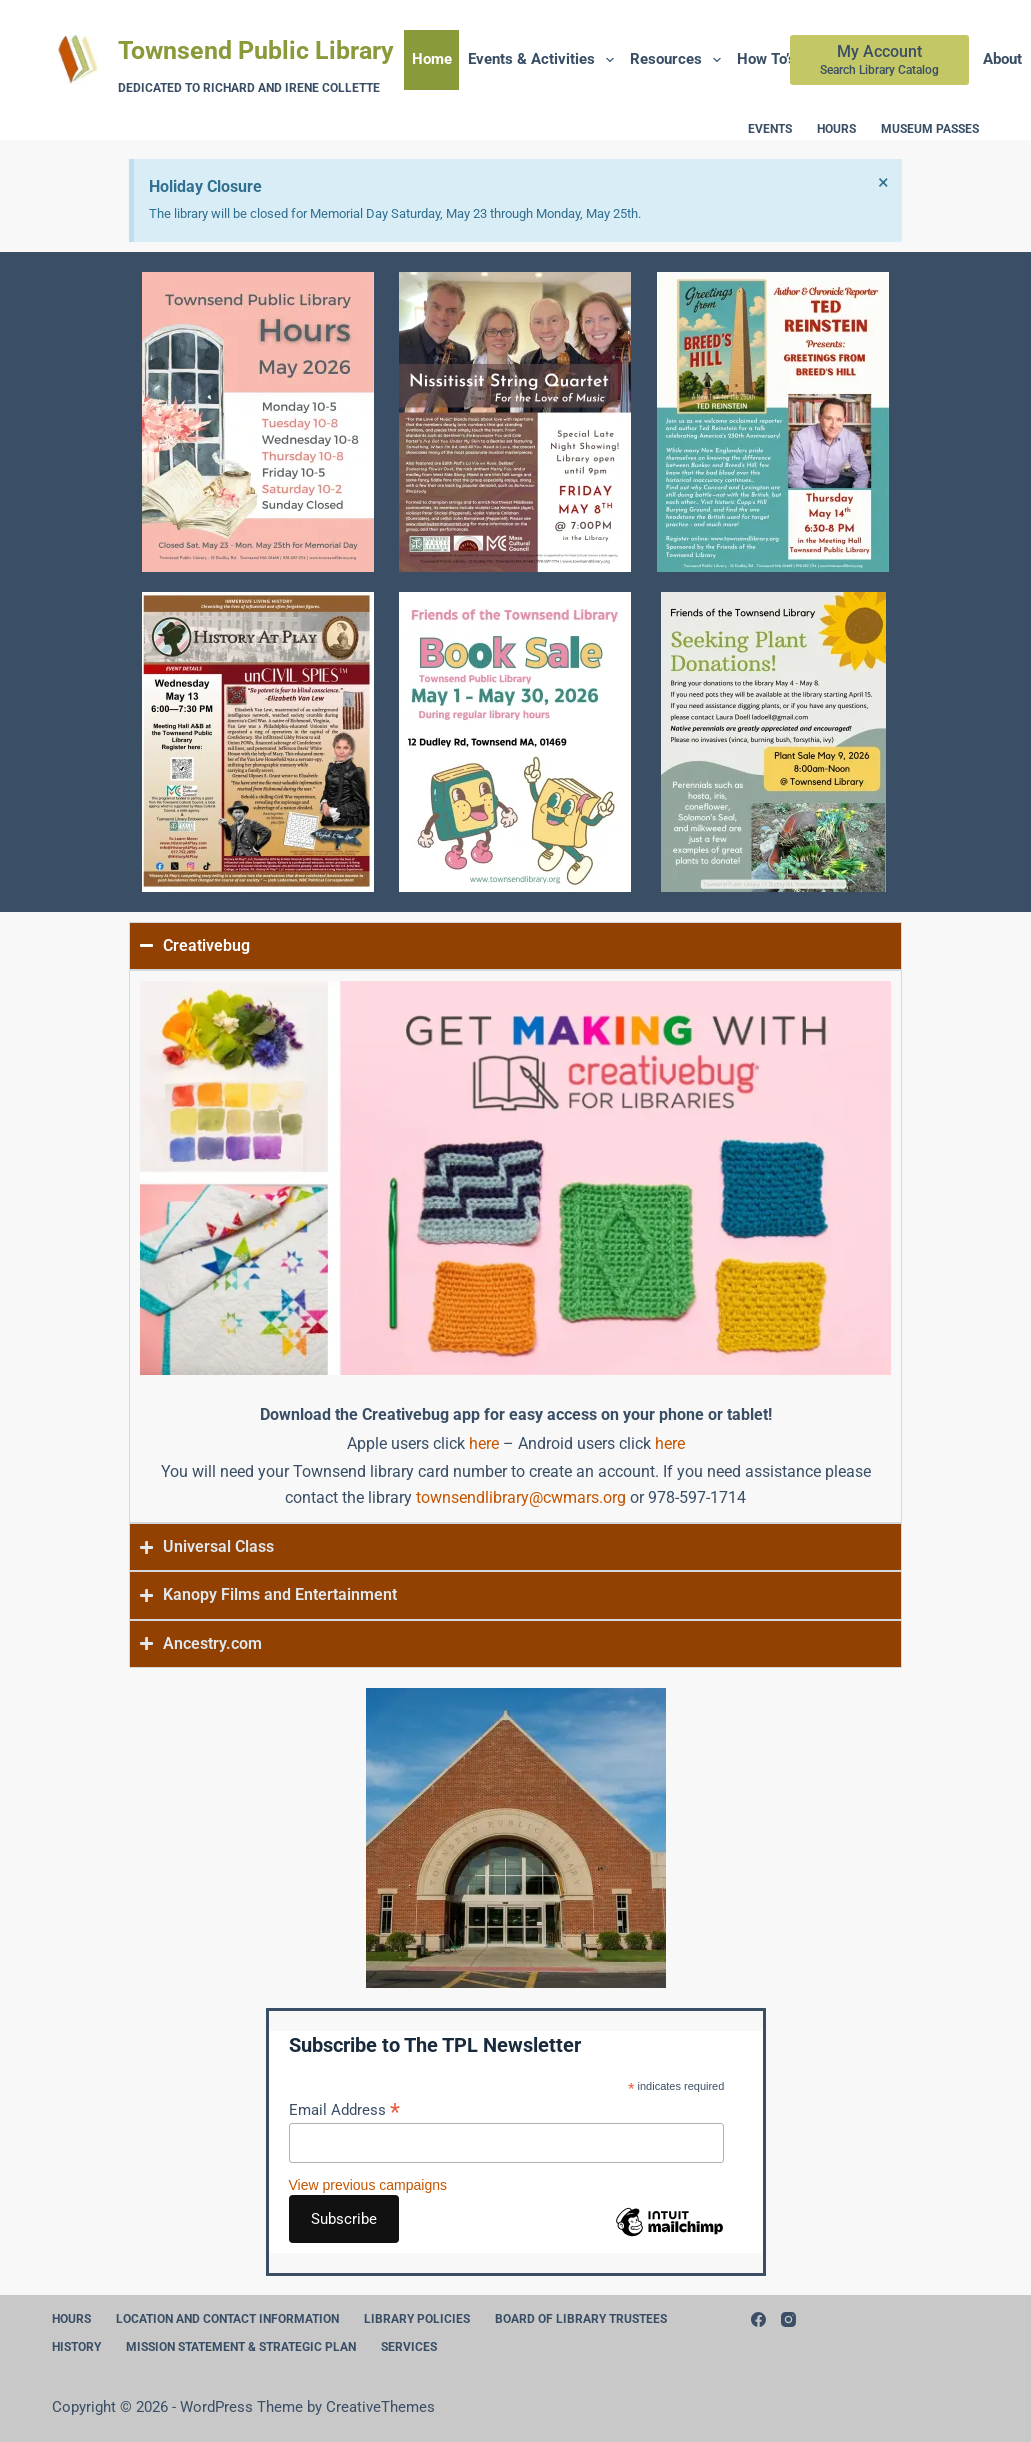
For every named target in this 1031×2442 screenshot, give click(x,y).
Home (432, 59)
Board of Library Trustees (581, 2319)
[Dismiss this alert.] (883, 182)
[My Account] (879, 60)
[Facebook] (758, 2319)
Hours (836, 129)
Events (770, 129)
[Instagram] (788, 2319)
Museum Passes (930, 129)
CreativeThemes (380, 2407)
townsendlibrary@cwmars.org (521, 1497)
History (76, 2347)
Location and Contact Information (227, 2319)
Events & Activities (545, 60)
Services (409, 2347)
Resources (679, 60)
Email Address (344, 2109)
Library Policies (417, 2319)
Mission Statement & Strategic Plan (241, 2347)
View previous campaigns (368, 2185)
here (484, 1443)
